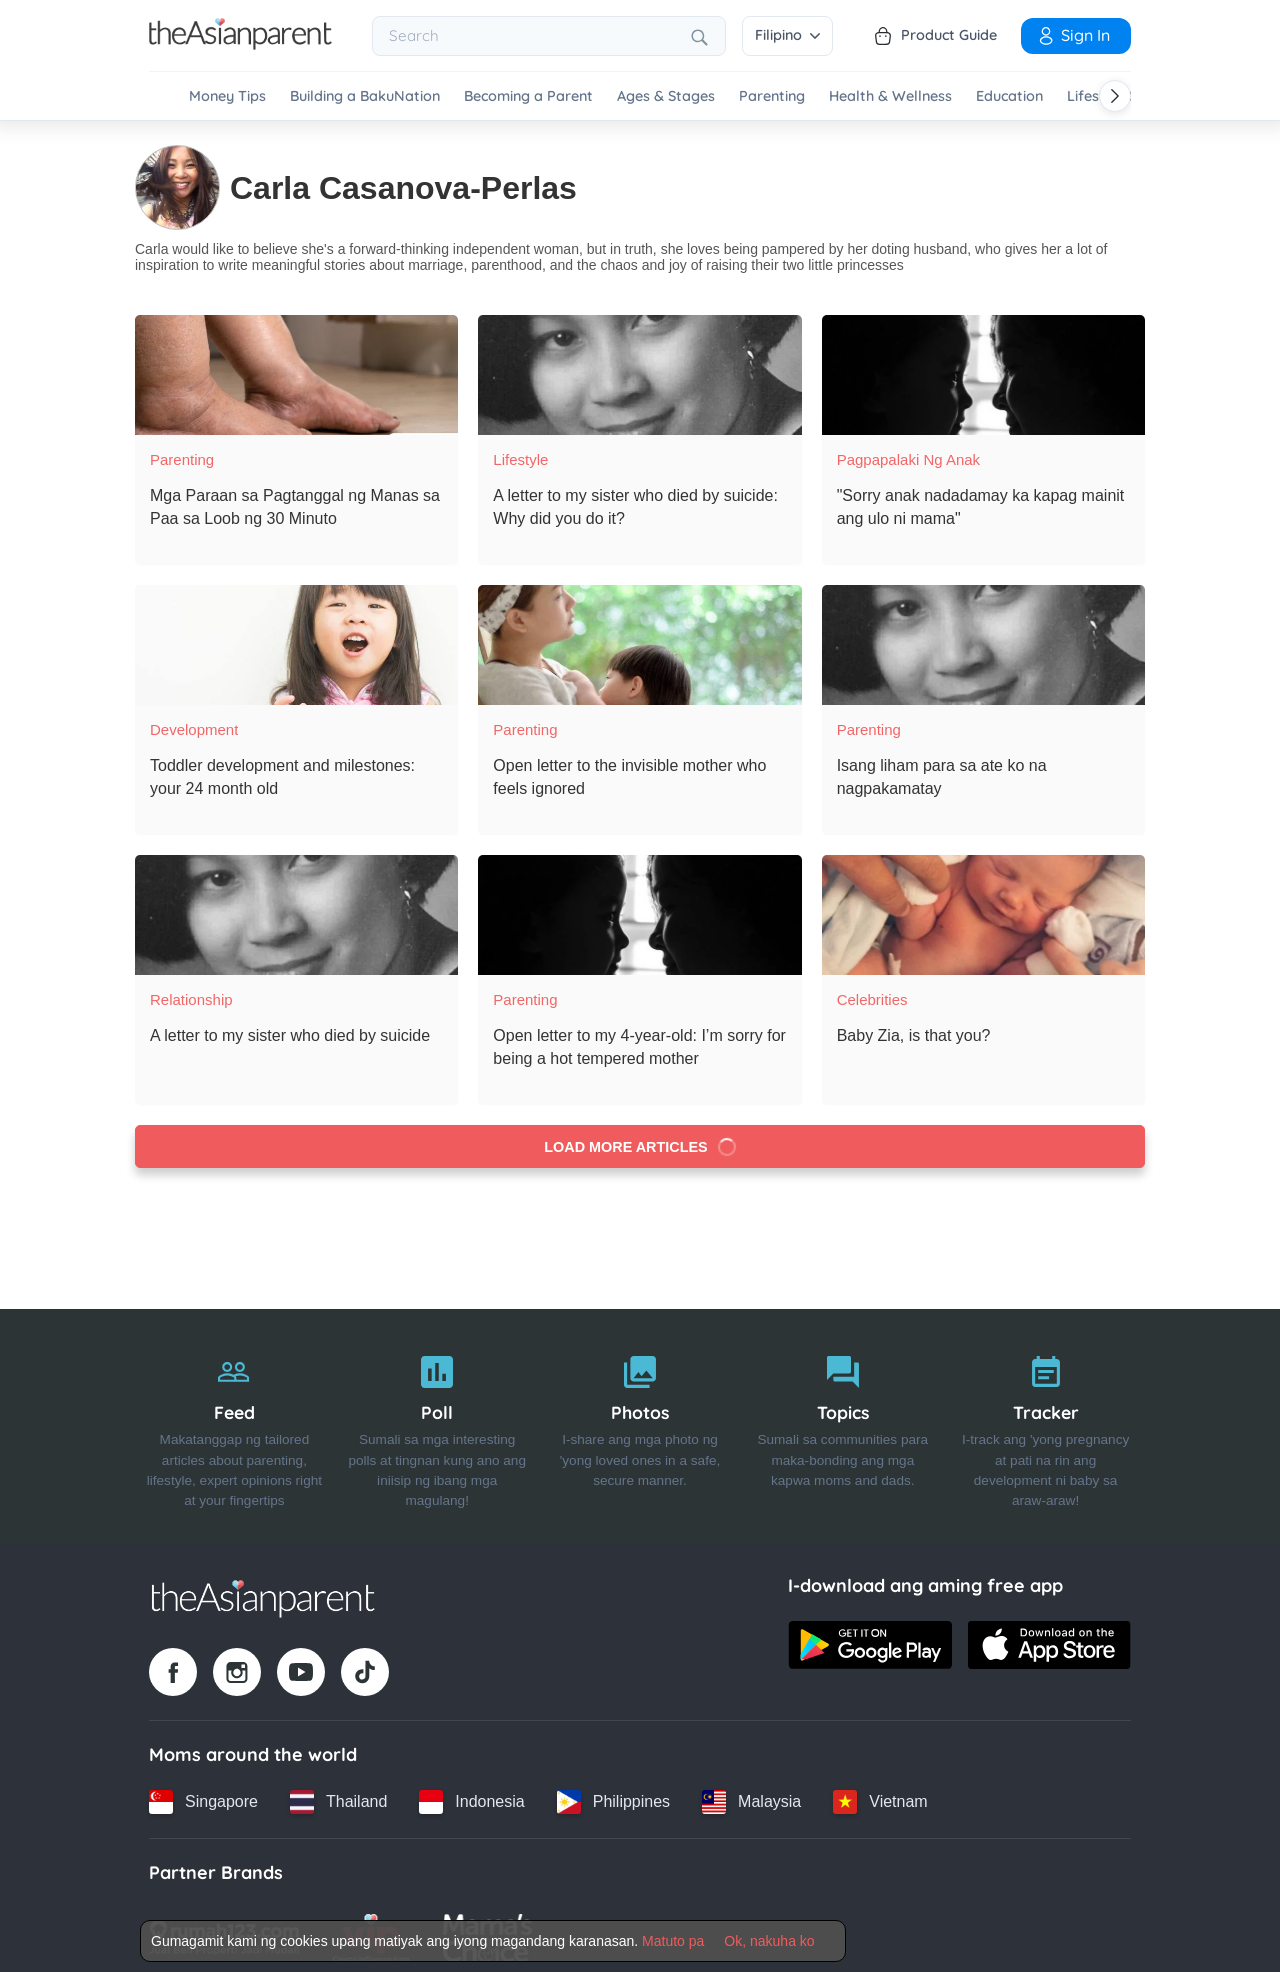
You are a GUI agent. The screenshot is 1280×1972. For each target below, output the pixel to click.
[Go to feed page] (240, 44)
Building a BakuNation (365, 96)
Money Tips (227, 96)
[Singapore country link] (203, 1794)
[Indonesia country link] (471, 1794)
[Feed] (234, 1419)
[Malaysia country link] (751, 1794)
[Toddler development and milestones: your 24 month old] (296, 637)
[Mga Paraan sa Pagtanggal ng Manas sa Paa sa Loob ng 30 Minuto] (296, 367)
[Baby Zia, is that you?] (983, 907)
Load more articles (640, 1138)
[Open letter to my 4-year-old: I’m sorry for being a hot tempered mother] (639, 907)
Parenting (772, 96)
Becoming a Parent (528, 96)
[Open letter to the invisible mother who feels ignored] (639, 637)
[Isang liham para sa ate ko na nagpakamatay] (983, 637)
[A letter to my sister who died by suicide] (296, 907)
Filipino (787, 35)
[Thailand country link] (338, 1794)
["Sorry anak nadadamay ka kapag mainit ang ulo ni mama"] (983, 367)
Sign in (1073, 35)
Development (194, 721)
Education (1009, 96)
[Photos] (640, 1419)
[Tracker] (1045, 1419)
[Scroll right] (1115, 96)
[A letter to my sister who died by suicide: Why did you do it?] (639, 367)
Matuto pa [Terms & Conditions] (673, 1941)
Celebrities (872, 991)
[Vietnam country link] (880, 1794)
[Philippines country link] (613, 1794)
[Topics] (842, 1419)
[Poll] (437, 1419)
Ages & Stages (666, 96)
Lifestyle (520, 451)
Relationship (191, 991)
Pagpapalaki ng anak (908, 451)
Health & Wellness (890, 96)
